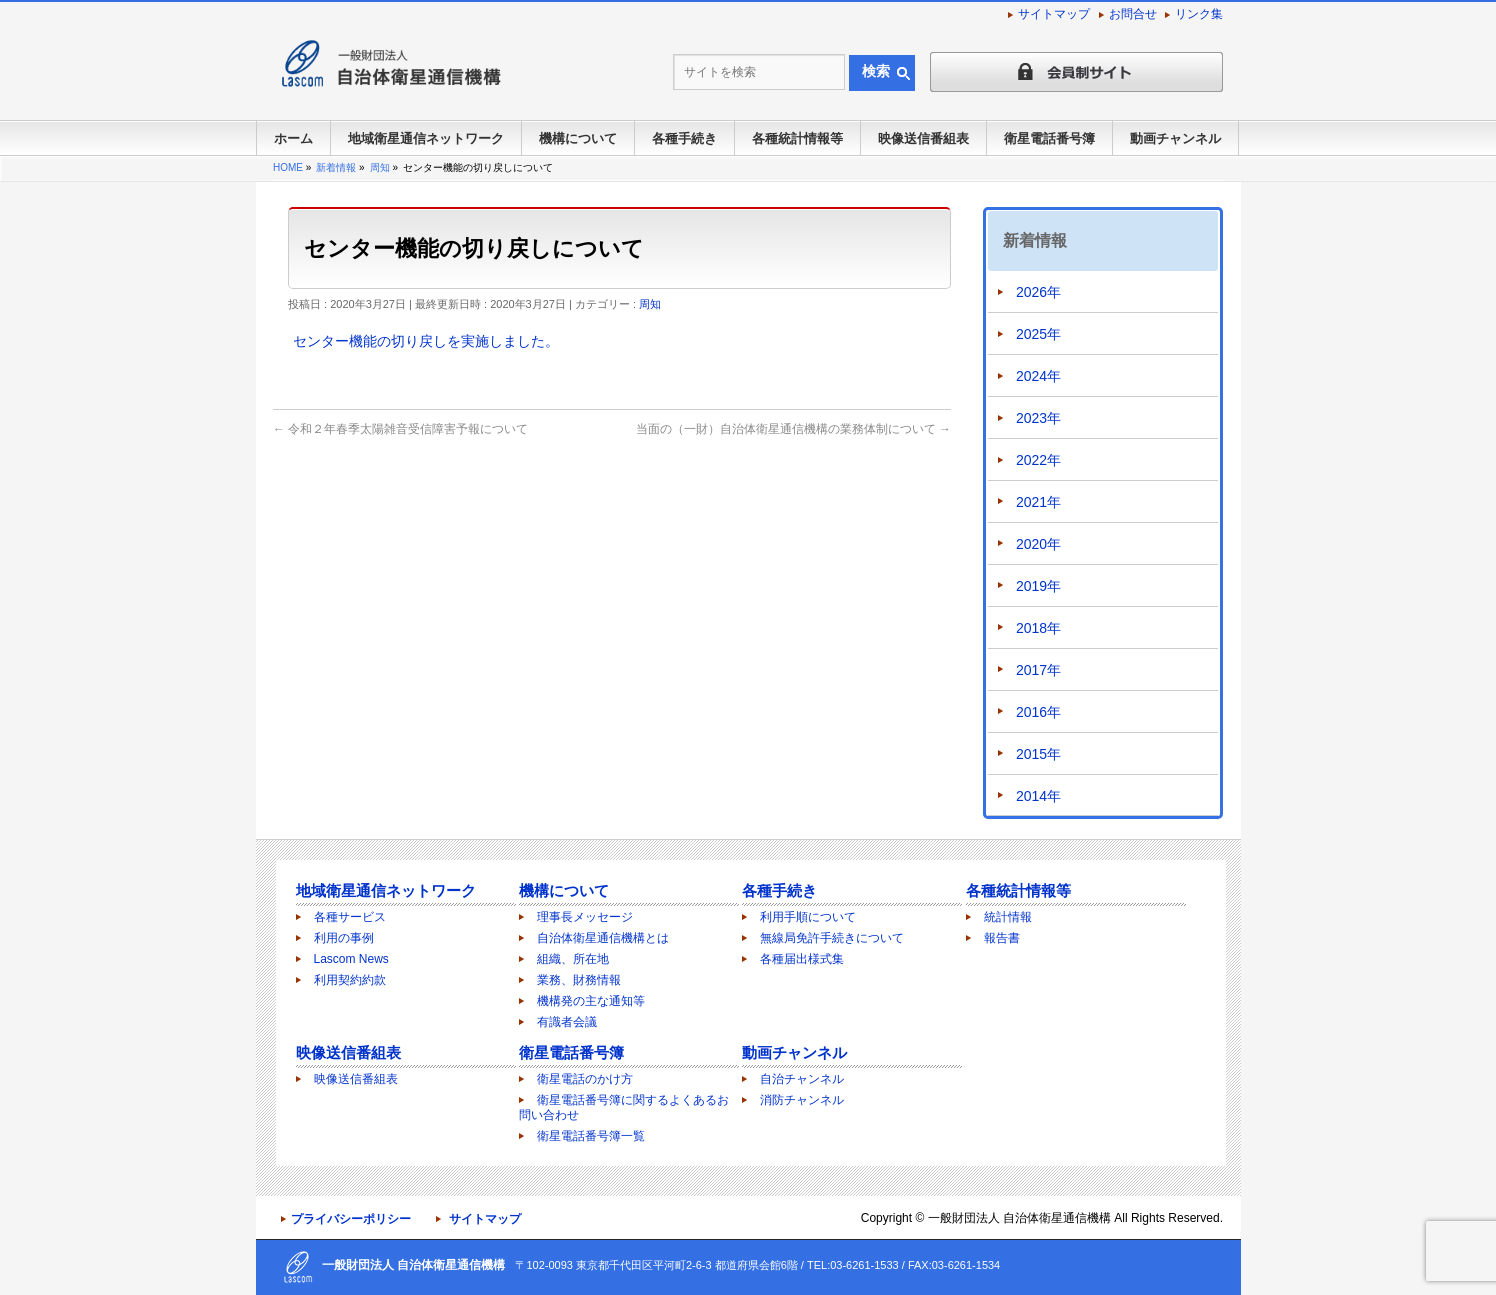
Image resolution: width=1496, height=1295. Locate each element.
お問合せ (1133, 14)
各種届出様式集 (802, 959)
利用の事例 (344, 938)
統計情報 (1008, 917)
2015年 (1038, 754)
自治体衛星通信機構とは (603, 938)
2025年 (1038, 334)
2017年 (1038, 670)
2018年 (1038, 628)
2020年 (1038, 544)
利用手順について (808, 917)
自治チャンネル (802, 1079)
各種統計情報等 (1018, 890)
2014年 (1038, 796)
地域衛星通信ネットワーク (386, 890)
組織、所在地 (573, 959)
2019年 (1038, 586)
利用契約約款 (350, 980)
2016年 (1038, 712)
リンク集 (1199, 14)
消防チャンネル (802, 1100)
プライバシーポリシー (351, 1219)
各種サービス (350, 917)
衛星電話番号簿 (571, 1052)
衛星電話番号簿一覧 (591, 1136)
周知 (650, 304)
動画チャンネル (794, 1052)
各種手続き (779, 890)
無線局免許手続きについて (832, 938)
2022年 (1038, 460)
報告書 (1002, 938)
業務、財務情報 (579, 980)
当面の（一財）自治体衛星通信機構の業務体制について (793, 429)
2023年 (1038, 418)
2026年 (1038, 292)
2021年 (1038, 502)
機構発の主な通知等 (591, 1001)
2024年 (1038, 376)
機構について (564, 890)
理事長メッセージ (585, 917)
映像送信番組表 (348, 1052)
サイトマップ (1054, 14)
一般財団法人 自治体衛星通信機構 (1019, 1218)
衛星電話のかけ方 (585, 1079)
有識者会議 (567, 1022)
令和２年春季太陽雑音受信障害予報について (400, 429)
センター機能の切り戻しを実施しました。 (426, 341)
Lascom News (351, 959)
